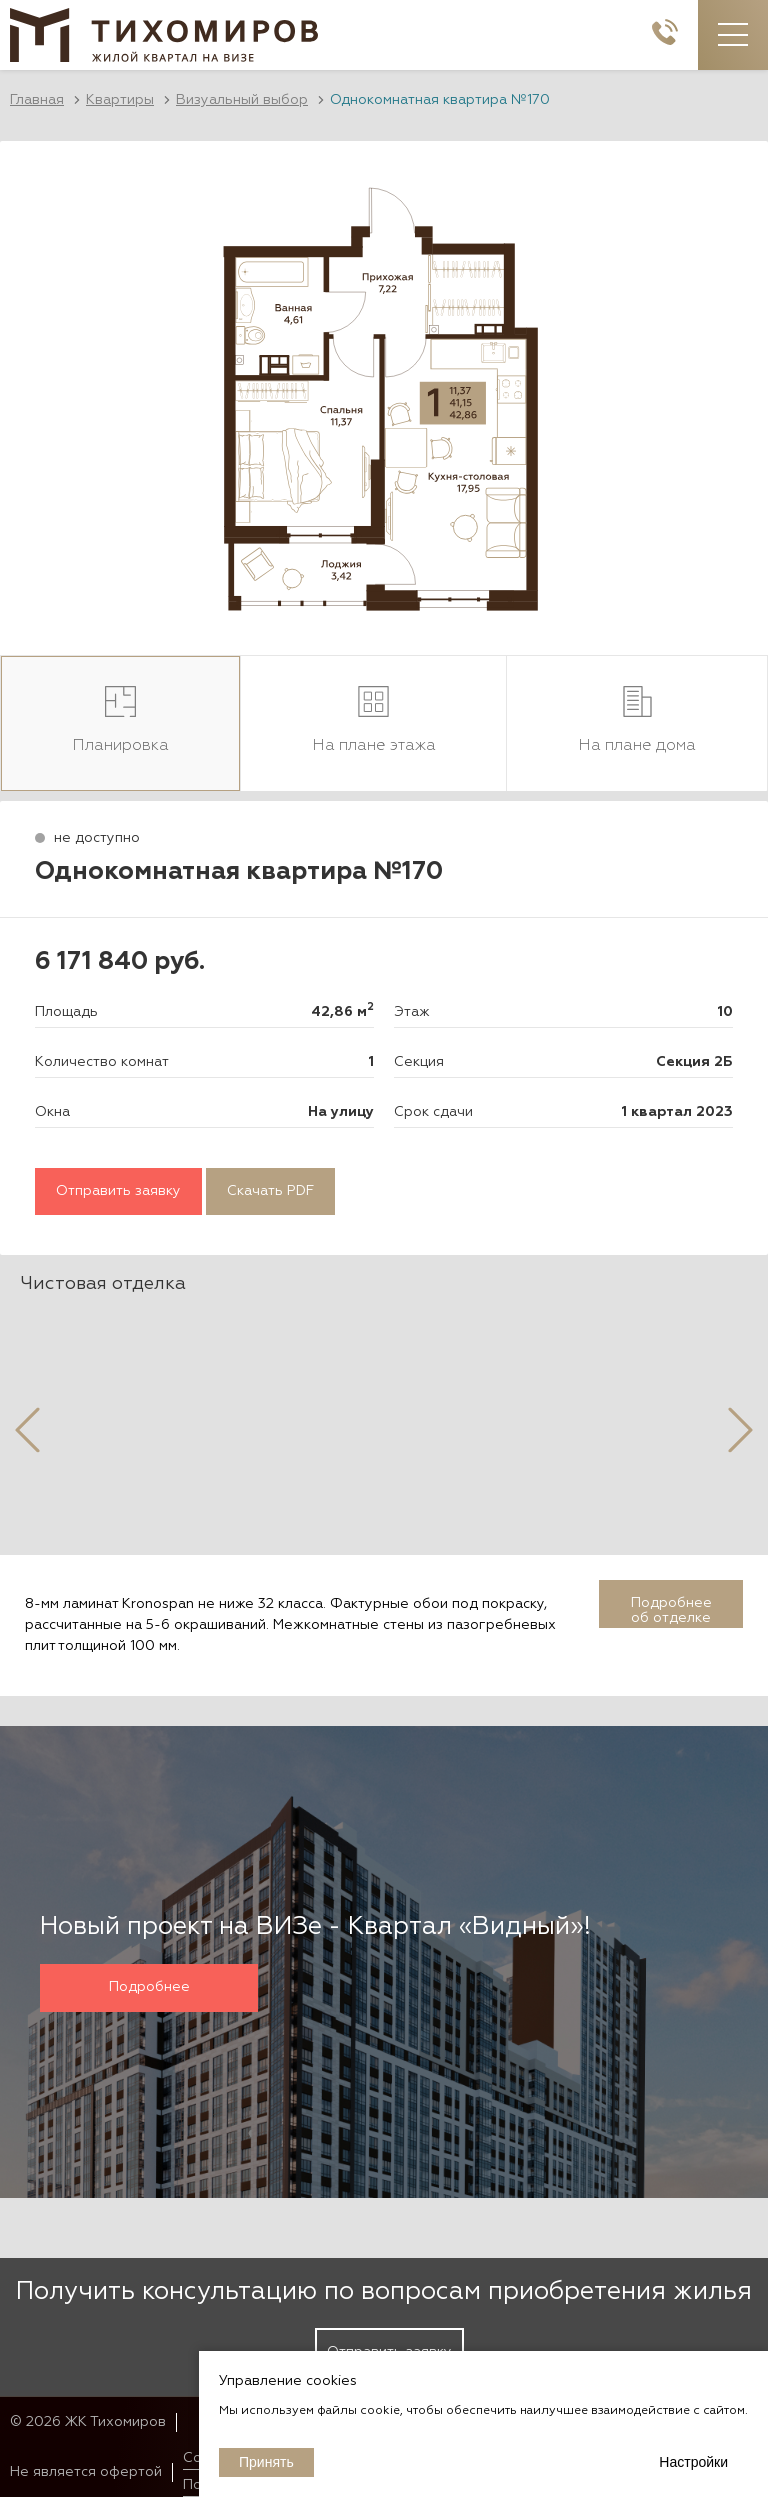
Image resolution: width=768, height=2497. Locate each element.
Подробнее (149, 1987)
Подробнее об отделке (671, 1610)
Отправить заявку (118, 1191)
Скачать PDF (270, 1191)
